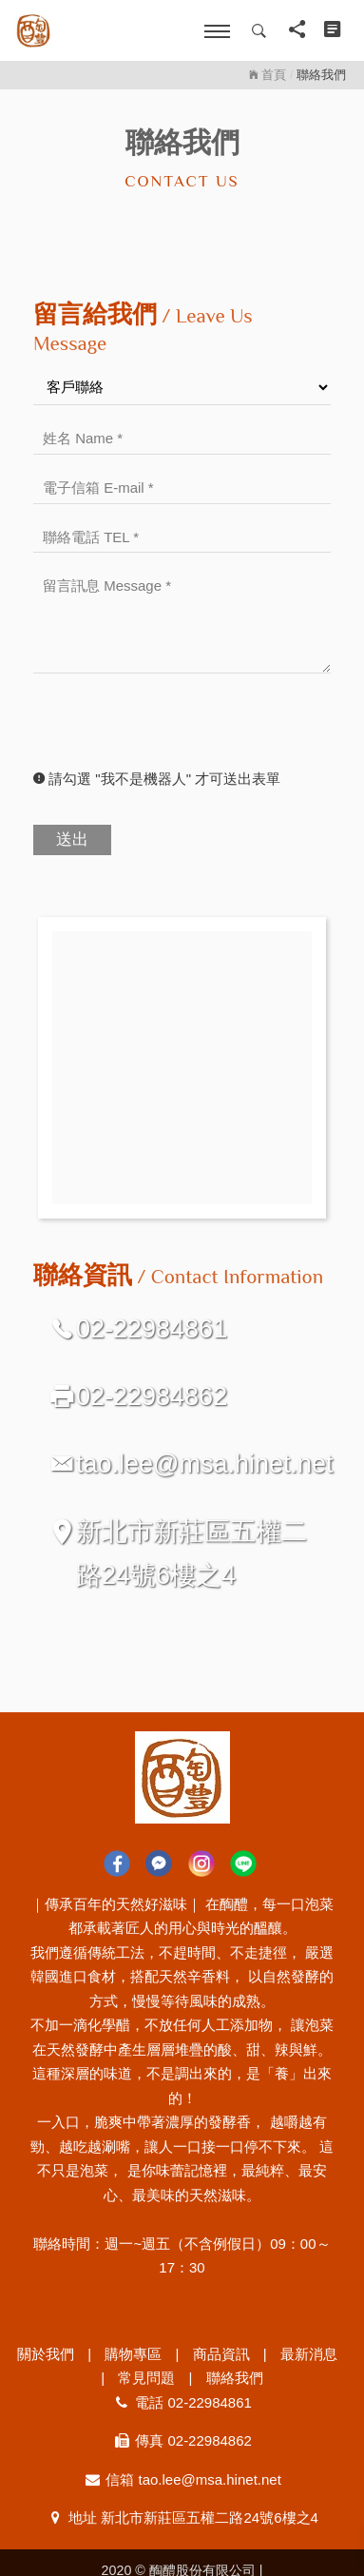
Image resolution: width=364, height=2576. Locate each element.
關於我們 (45, 2354)
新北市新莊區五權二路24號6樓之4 (191, 1553)
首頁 (268, 75)
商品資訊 (221, 2354)
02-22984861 (151, 1329)
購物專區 (133, 2354)
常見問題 (146, 2378)
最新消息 (308, 2354)
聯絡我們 (234, 2378)
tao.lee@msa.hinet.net (205, 1464)
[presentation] (177, 730)
